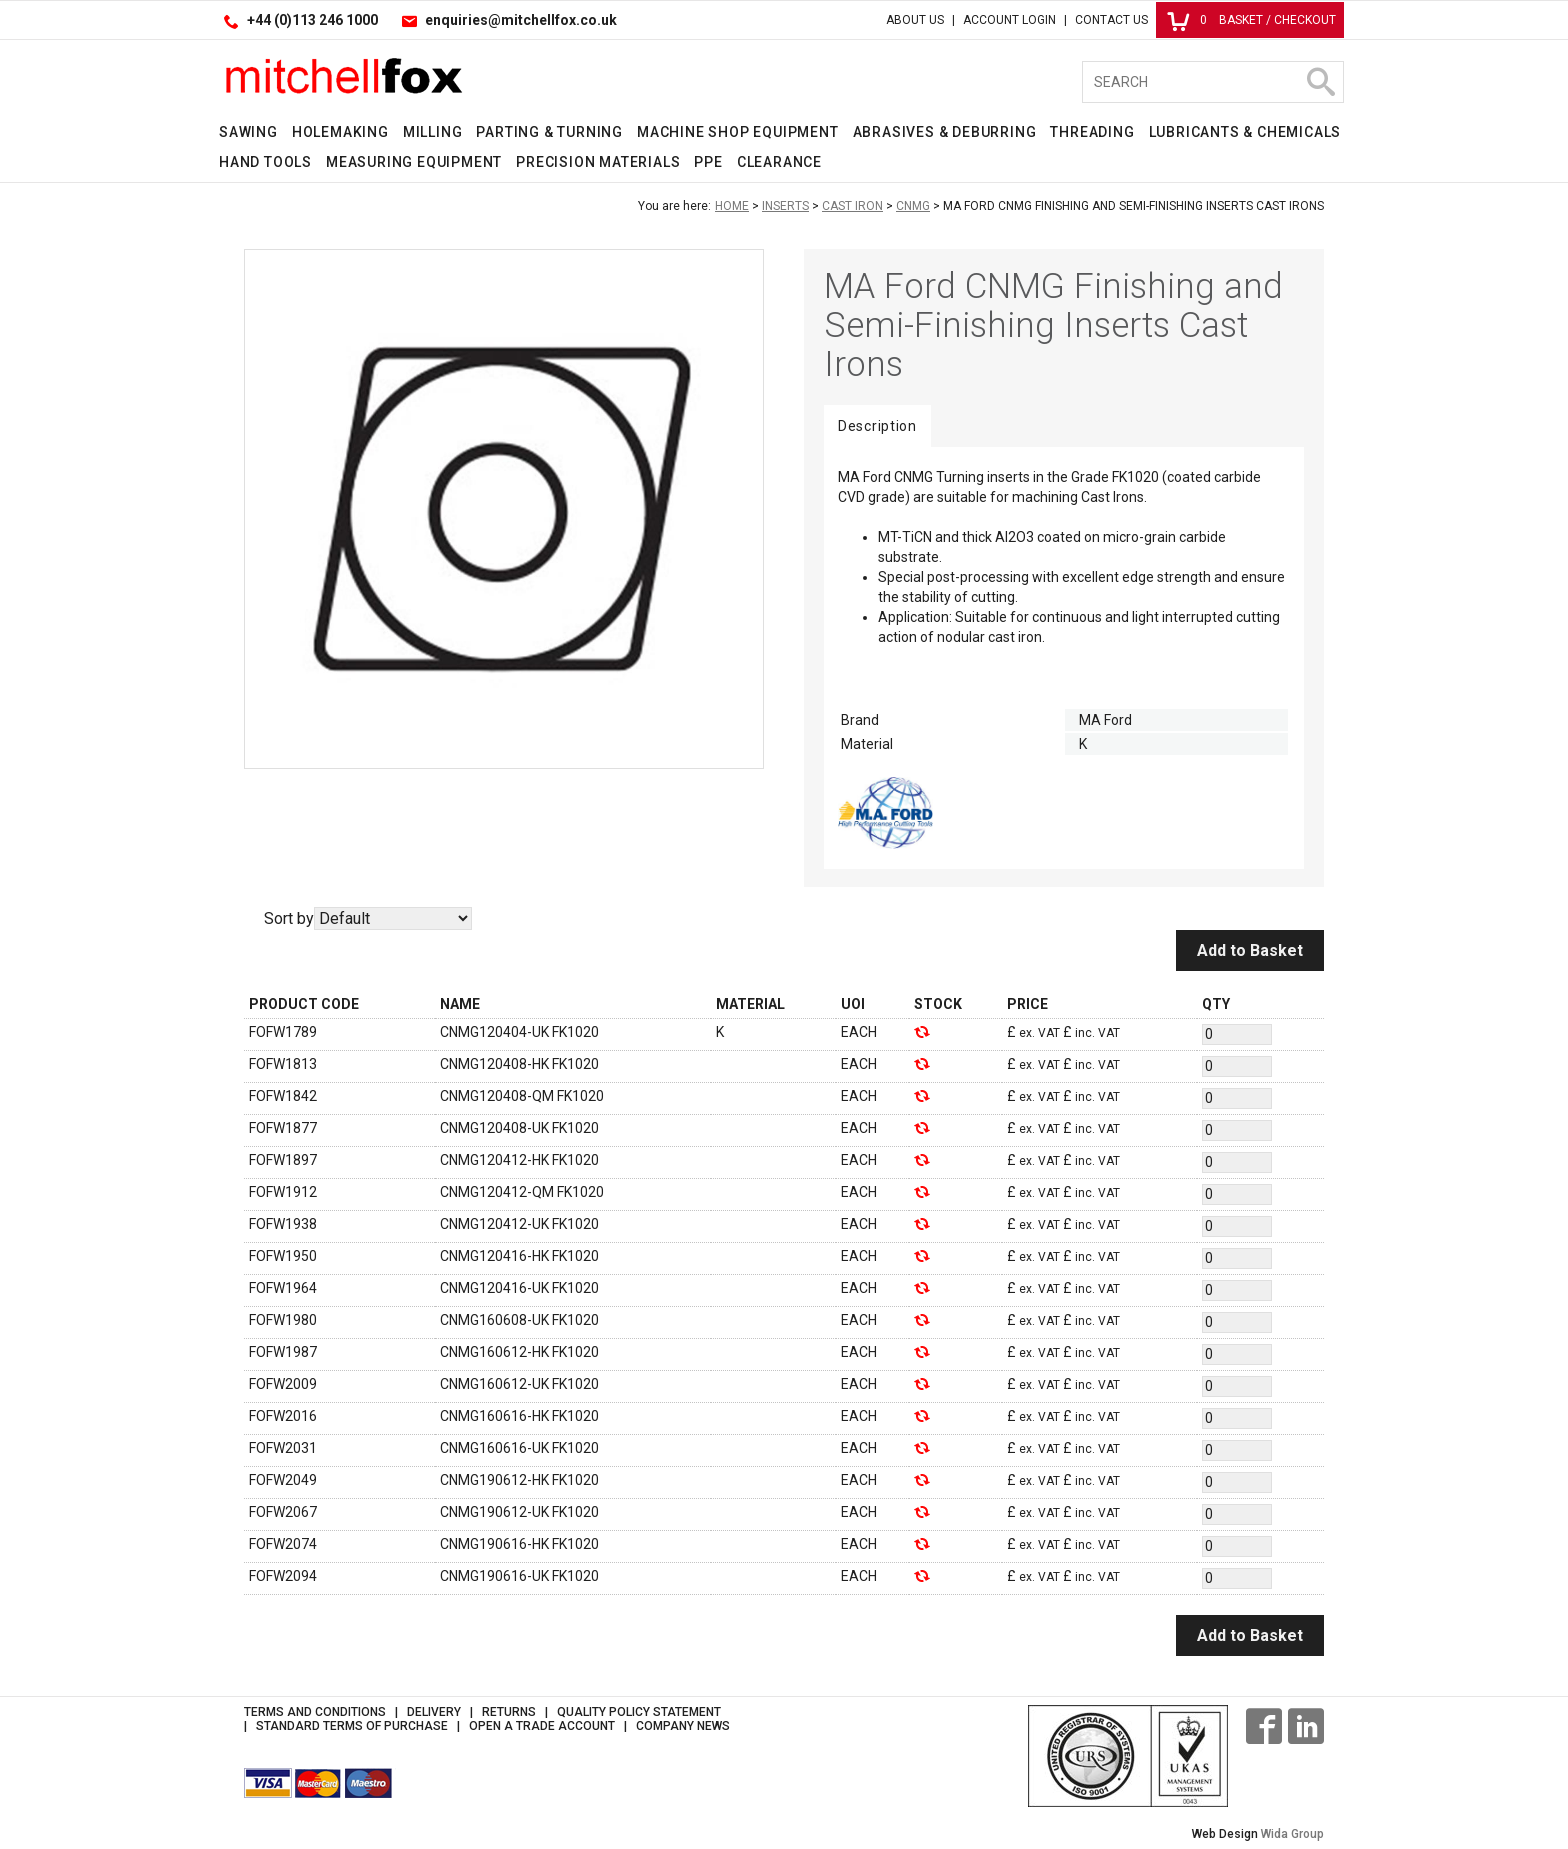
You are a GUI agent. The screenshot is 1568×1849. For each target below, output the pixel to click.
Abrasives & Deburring (945, 132)
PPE (708, 162)
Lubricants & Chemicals (1245, 132)
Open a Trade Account (542, 1726)
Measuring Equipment (414, 162)
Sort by (289, 918)
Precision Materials (598, 162)
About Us (915, 20)
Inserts (785, 206)
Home (732, 206)
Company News (683, 1726)
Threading (1092, 132)
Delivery (434, 1712)
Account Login (1009, 20)
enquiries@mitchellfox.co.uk (521, 20)
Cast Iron (852, 206)
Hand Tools (265, 162)
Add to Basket (1250, 950)
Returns (509, 1712)
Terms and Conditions (315, 1712)
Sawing (248, 132)
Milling (433, 132)
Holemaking (340, 132)
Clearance (779, 162)
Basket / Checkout (1251, 20)
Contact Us (1111, 20)
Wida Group (1292, 1834)
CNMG (913, 206)
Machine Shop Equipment (738, 132)
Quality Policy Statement (639, 1712)
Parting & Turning (549, 132)
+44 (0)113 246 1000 (312, 20)
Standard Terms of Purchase (352, 1726)
